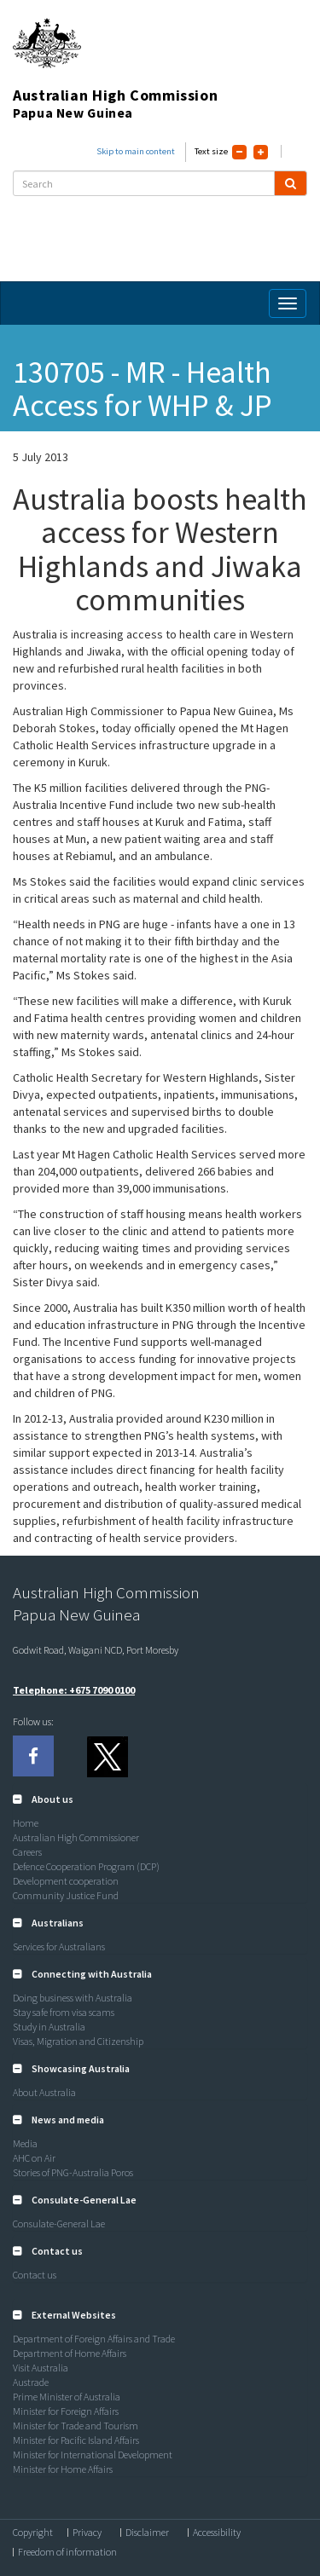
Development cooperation (66, 1880)
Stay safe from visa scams (63, 2012)
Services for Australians (59, 1946)
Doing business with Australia (72, 1997)
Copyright (33, 2532)
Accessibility (217, 2532)
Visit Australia (40, 2367)
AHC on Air (34, 2157)
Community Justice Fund (66, 1895)
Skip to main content (135, 151)
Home (25, 1822)
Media (25, 2143)
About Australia (44, 2092)
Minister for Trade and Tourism (75, 2425)
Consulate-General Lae (59, 2223)
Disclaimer (147, 2532)
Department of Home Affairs (69, 2353)
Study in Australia (49, 2026)
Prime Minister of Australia (66, 2396)
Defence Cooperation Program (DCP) (86, 1866)
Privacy (87, 2532)
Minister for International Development (92, 2454)
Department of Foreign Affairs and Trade (94, 2338)
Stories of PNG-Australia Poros (73, 2172)
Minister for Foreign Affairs (66, 2411)
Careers (27, 1851)
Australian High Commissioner (76, 1837)
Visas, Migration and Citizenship (78, 2041)
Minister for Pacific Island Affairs (76, 2440)
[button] (43, 1799)
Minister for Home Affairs (63, 2469)
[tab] (160, 1799)
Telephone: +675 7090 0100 (74, 1690)
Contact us (34, 2274)
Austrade (31, 2382)
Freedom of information (67, 2552)
